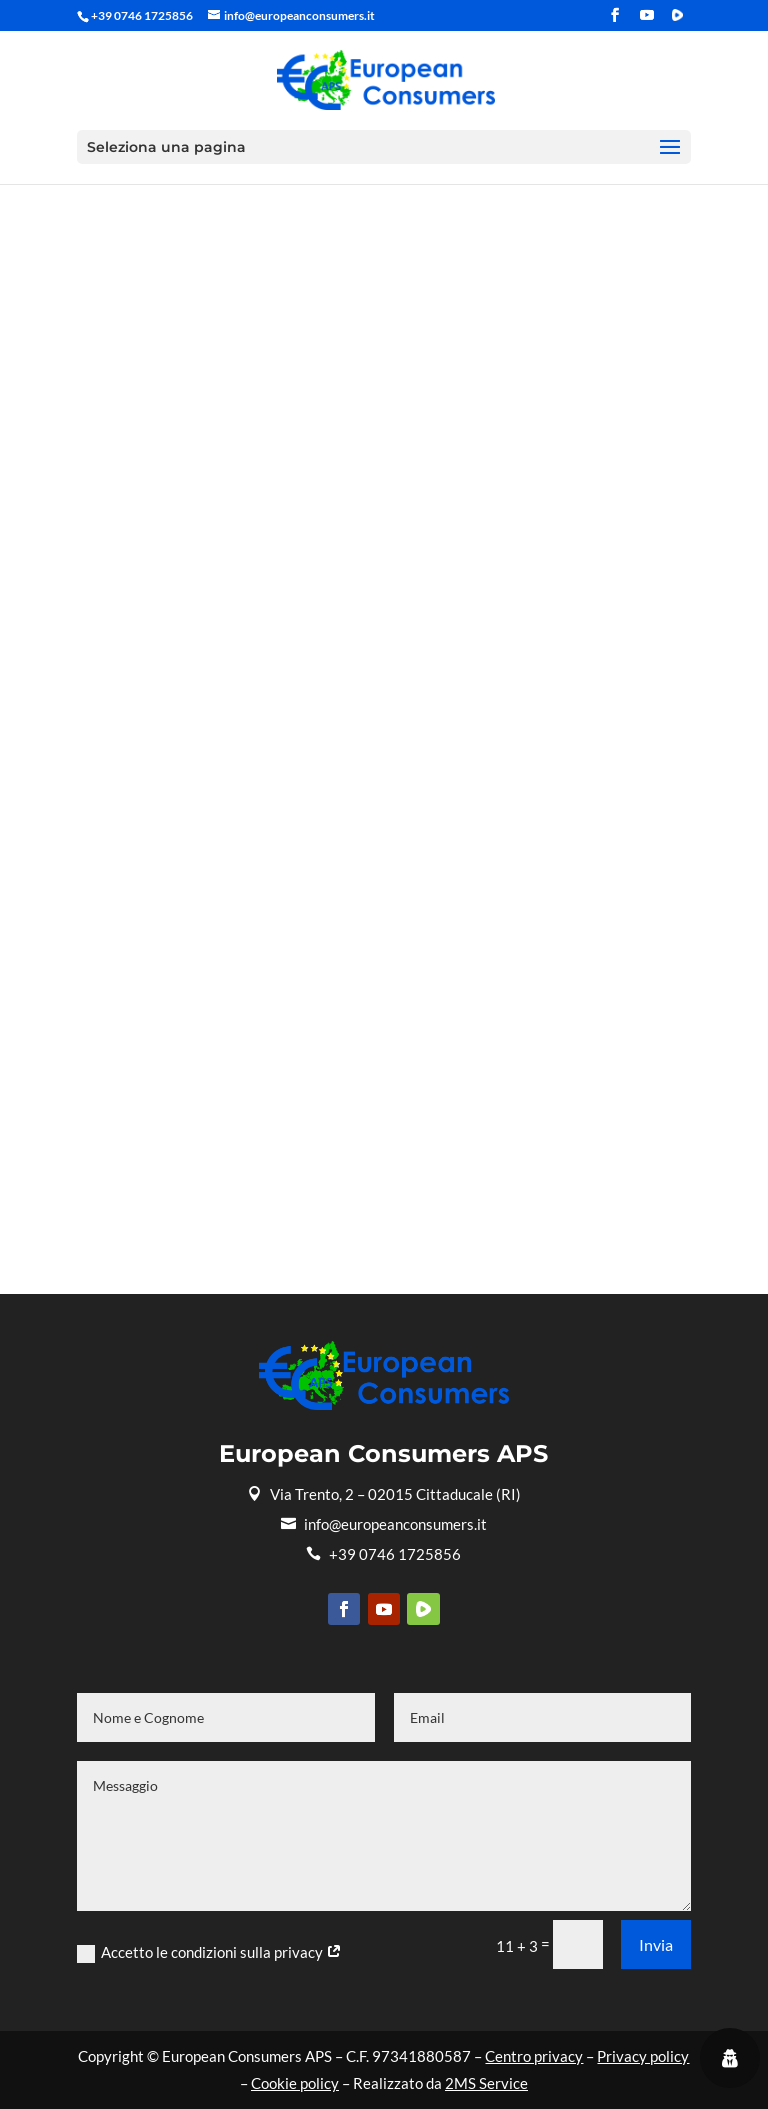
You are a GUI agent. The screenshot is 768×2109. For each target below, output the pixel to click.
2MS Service (486, 2083)
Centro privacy (534, 2056)
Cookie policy (295, 2083)
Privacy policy (643, 2056)
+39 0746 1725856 (383, 1554)
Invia (656, 1944)
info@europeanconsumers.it (384, 1524)
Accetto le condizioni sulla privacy (209, 1953)
